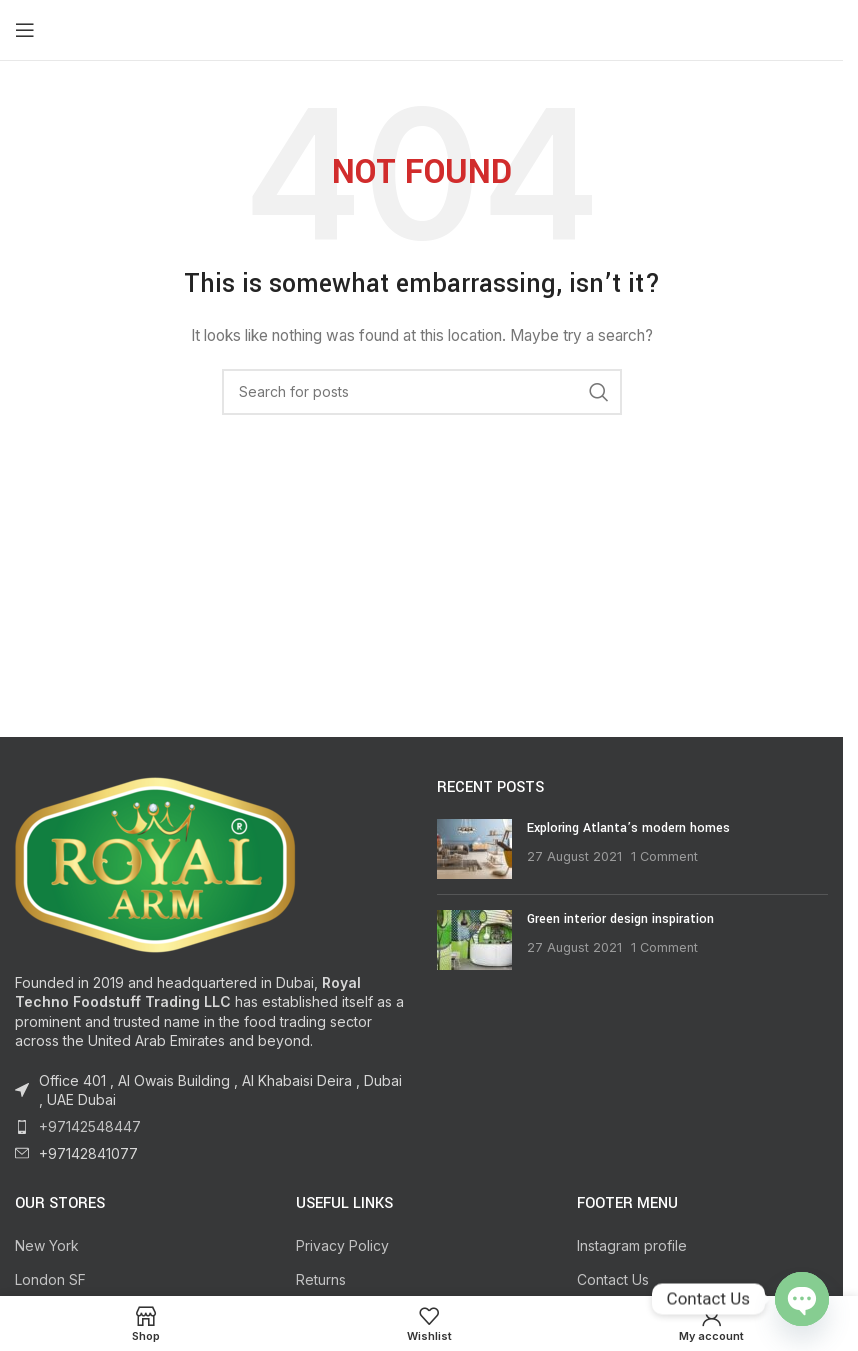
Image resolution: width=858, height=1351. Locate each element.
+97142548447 (90, 1126)
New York (47, 1245)
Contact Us (613, 1279)
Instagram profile (632, 1245)
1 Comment (664, 856)
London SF (50, 1279)
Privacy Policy (342, 1245)
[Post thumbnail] (474, 849)
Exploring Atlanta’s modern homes (628, 828)
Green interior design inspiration (620, 919)
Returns (321, 1279)
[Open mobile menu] (25, 30)
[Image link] (155, 862)
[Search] (422, 392)
